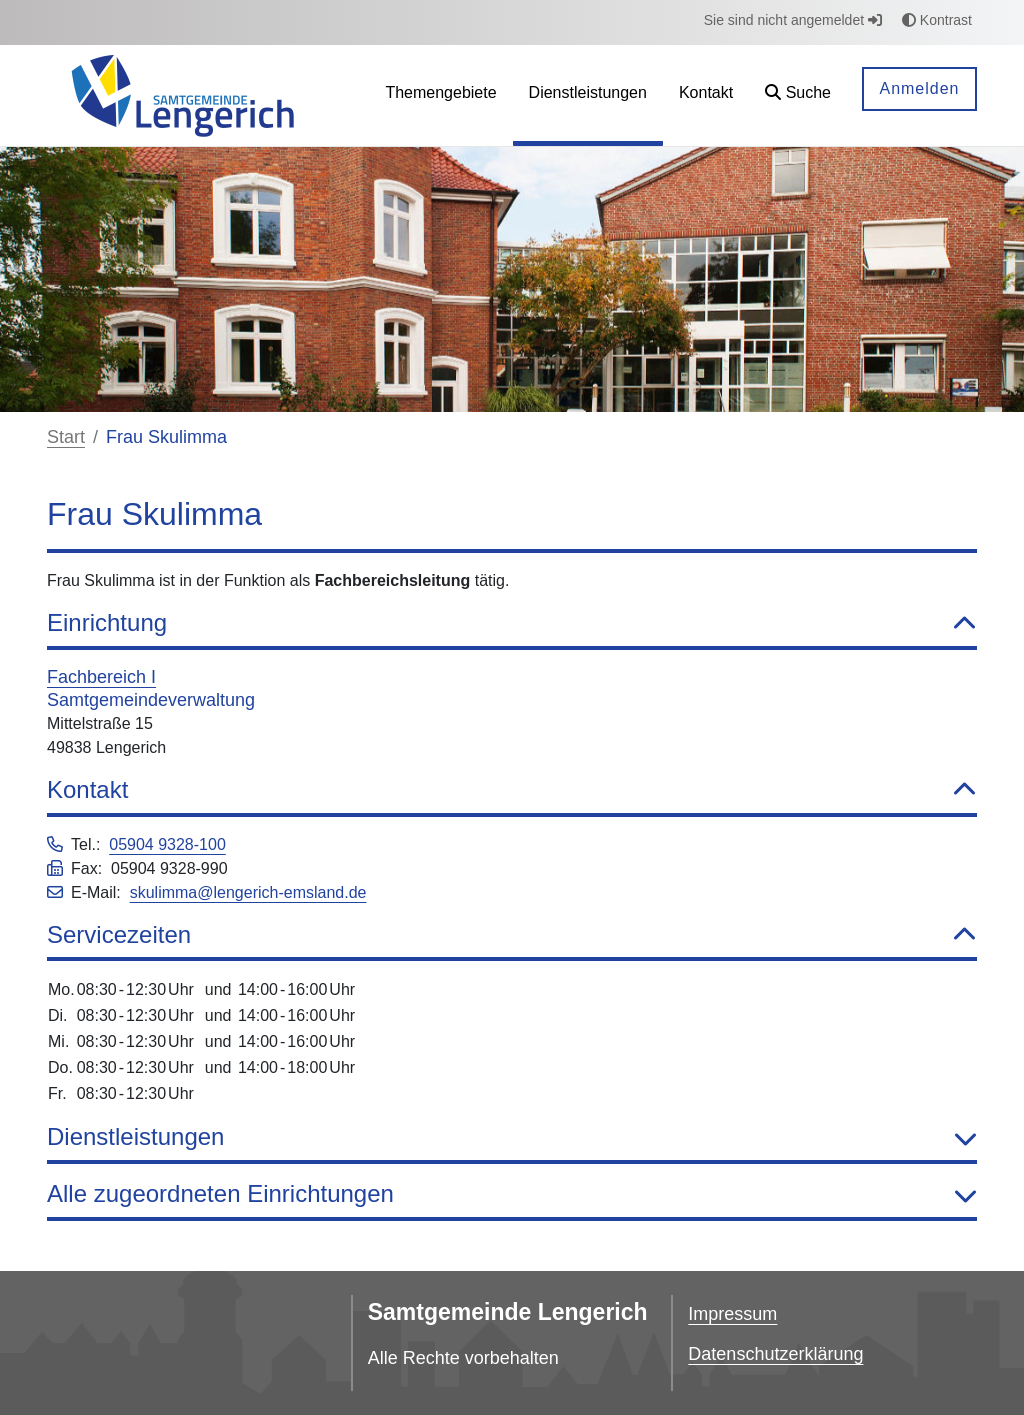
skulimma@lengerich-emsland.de (248, 892)
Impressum (732, 1314)
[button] (798, 95)
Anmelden (919, 88)
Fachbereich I (101, 677)
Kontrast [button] (937, 20)
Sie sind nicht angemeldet (793, 20)
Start (66, 437)
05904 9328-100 (167, 844)
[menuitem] (440, 95)
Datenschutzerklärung (775, 1354)
